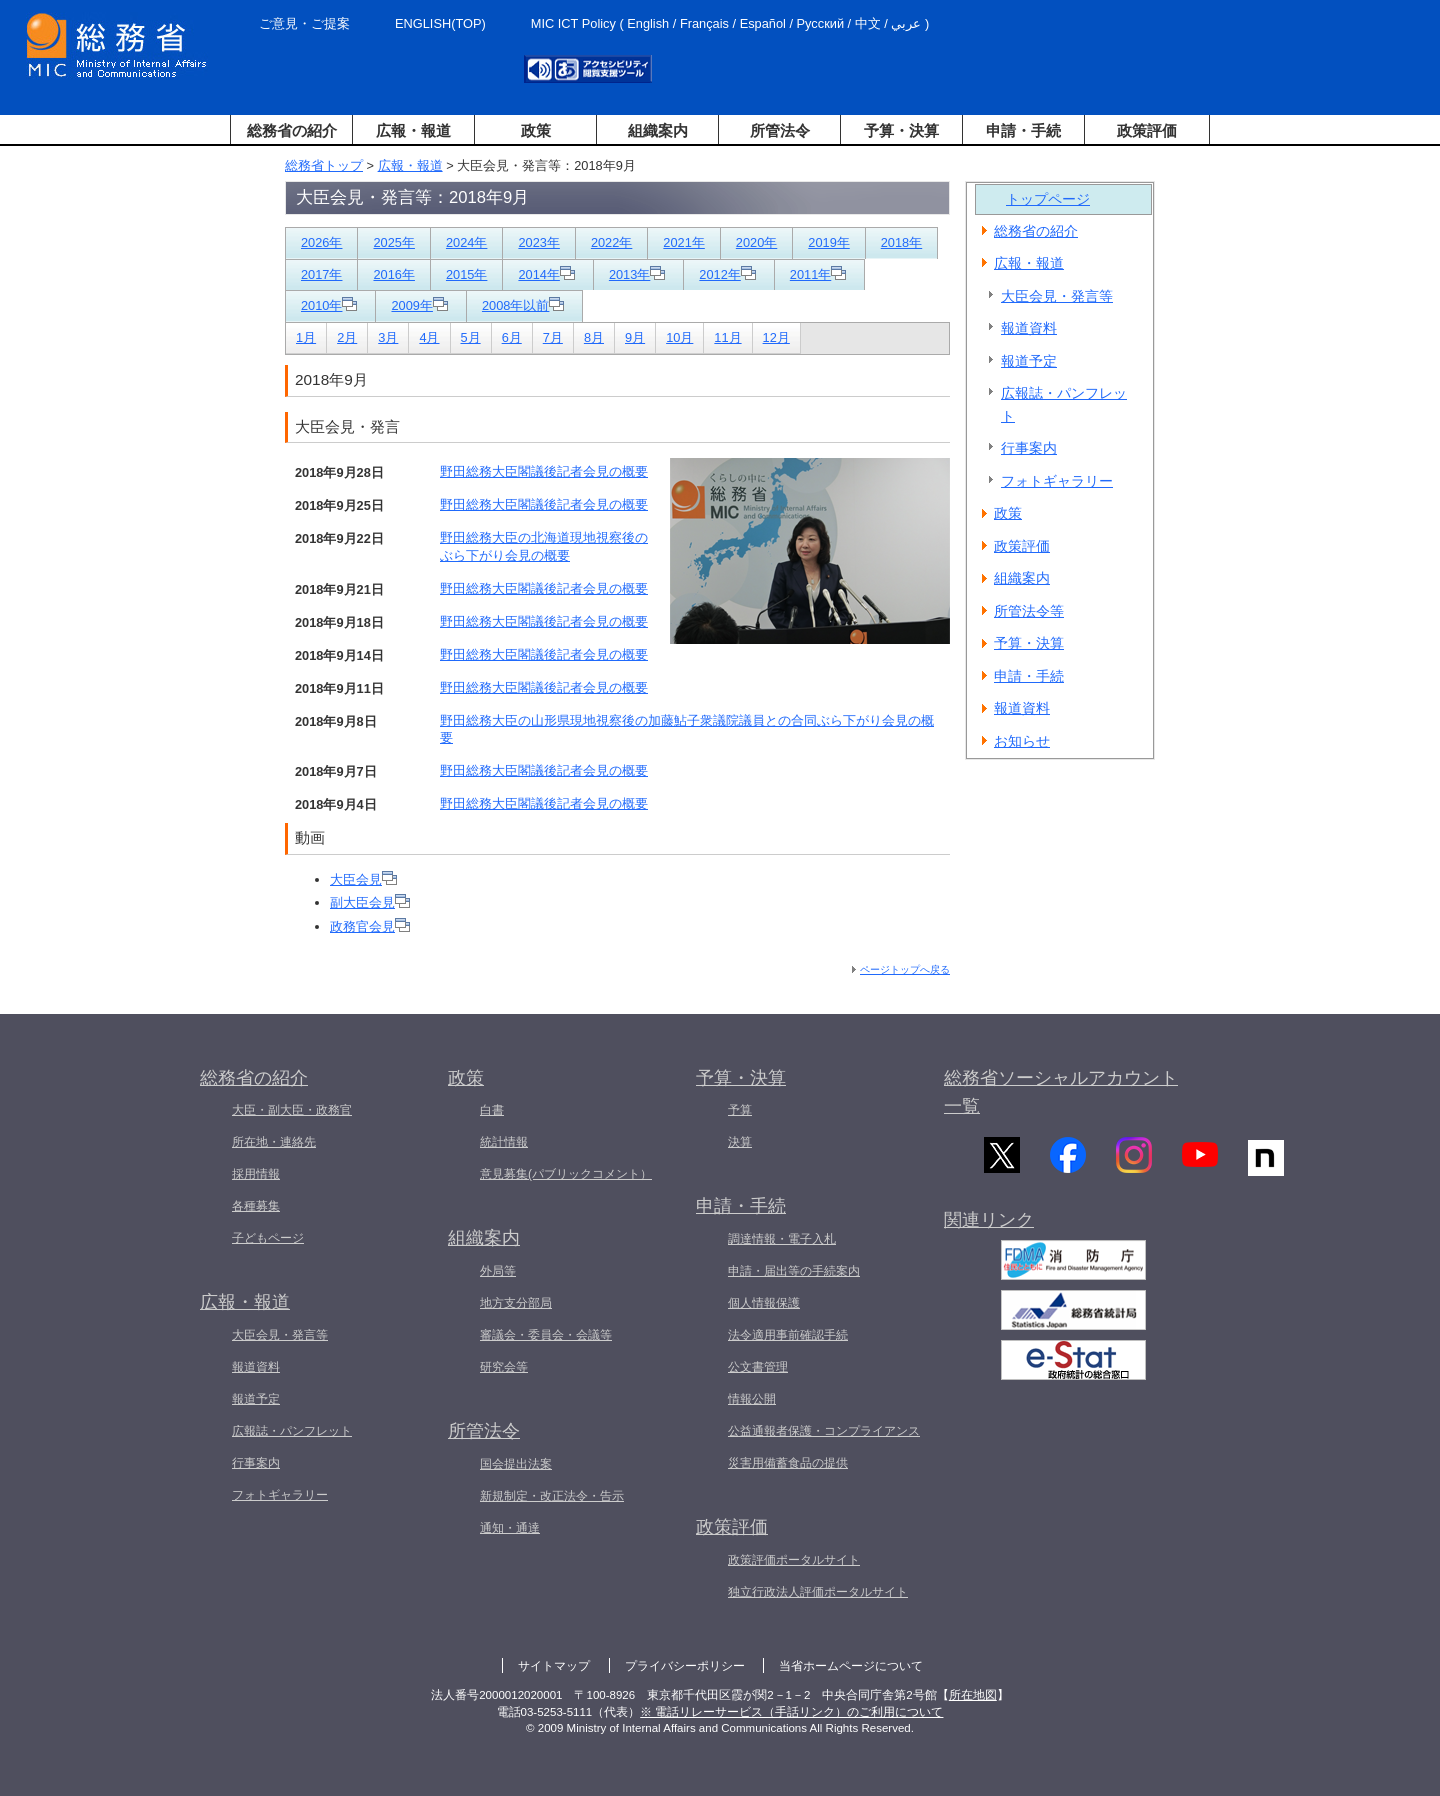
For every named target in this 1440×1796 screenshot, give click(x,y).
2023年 (538, 242)
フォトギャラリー (1057, 481)
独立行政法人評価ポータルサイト (818, 1592)
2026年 (321, 242)
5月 (471, 337)
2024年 (466, 242)
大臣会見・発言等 (1057, 296)
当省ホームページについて (851, 1666)
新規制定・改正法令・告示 (552, 1496)
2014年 (546, 274)
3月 (388, 337)
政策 (536, 130)
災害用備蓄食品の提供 (788, 1463)
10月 (679, 337)
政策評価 (1147, 130)
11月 (727, 337)
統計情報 (504, 1142)
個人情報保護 (764, 1303)
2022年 (611, 242)
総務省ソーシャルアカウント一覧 (1061, 1092)
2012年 (727, 274)
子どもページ (268, 1238)
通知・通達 (510, 1528)
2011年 (818, 274)
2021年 (683, 242)
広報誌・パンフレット (1064, 404)
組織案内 (658, 130)
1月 (306, 337)
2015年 (466, 274)
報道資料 (1029, 328)
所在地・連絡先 (274, 1142)
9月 (635, 337)
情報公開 (752, 1399)
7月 (553, 337)
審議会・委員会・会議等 (546, 1335)
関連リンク (989, 1233)
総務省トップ (324, 165)
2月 (347, 337)
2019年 (828, 242)
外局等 (498, 1271)
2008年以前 (523, 305)
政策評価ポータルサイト (794, 1560)
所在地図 (973, 1695)
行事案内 (1029, 448)
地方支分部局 (516, 1303)
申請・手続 (1023, 130)
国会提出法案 (516, 1464)
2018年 (901, 242)
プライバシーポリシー (685, 1666)
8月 (594, 337)
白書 (492, 1110)
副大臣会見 (370, 902)
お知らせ (1022, 741)
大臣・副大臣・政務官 (292, 1110)
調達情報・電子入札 (782, 1239)
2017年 (321, 274)
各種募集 (256, 1206)
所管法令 (780, 130)
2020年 (756, 242)
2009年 (419, 305)
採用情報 (256, 1174)
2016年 (393, 274)
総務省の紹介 (292, 130)
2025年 (393, 242)
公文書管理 (758, 1367)
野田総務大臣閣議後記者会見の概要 (544, 471)
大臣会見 (363, 879)
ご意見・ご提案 (304, 23)
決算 (740, 1142)
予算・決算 (901, 130)
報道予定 (1029, 361)
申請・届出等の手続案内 (794, 1271)
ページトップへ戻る (905, 969)
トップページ (1048, 199)
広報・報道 (413, 130)
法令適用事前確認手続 (788, 1335)
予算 (740, 1110)
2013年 (637, 274)
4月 (429, 337)
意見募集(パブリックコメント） (566, 1174)
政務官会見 (370, 926)
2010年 (329, 305)
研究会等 (504, 1367)
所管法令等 (1029, 611)
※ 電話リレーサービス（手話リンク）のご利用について (791, 1712)
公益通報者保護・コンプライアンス (824, 1431)
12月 (776, 337)
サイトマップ (554, 1666)
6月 (512, 337)
